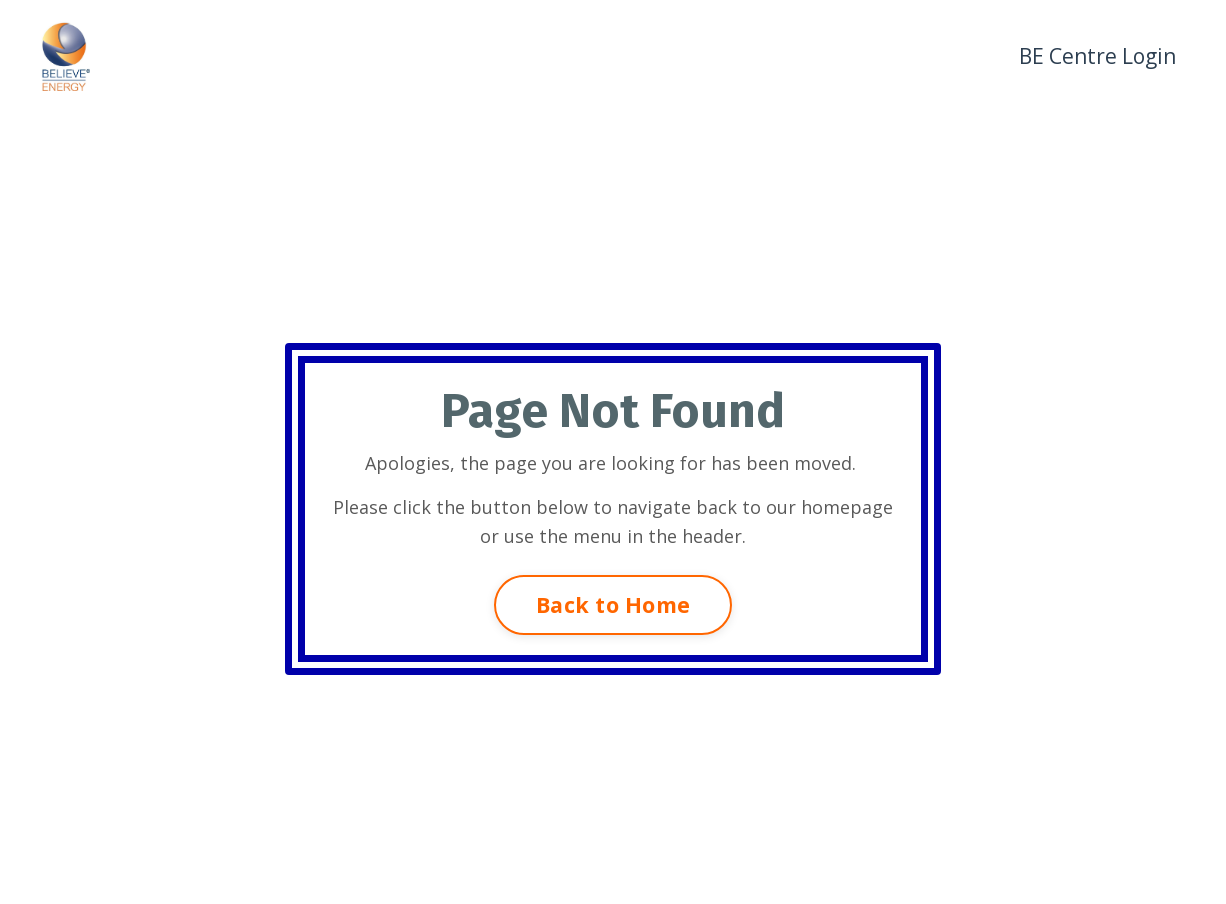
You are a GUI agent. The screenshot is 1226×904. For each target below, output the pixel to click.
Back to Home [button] (613, 604)
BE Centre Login (1097, 56)
